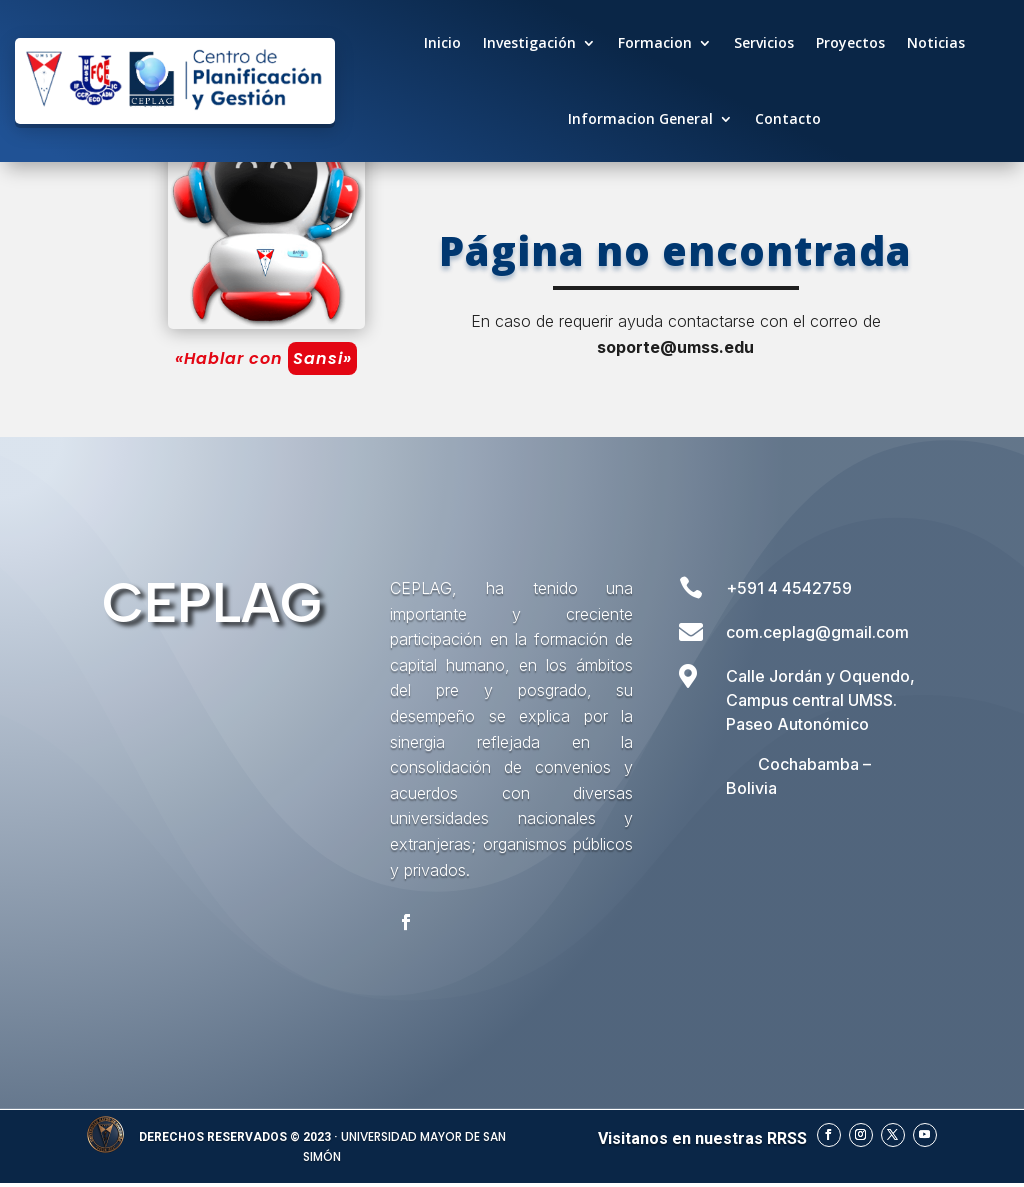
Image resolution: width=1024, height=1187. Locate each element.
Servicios (764, 42)
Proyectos (850, 42)
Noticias (936, 42)
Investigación (529, 42)
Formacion (655, 42)
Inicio (442, 42)
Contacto (788, 118)
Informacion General (640, 118)
